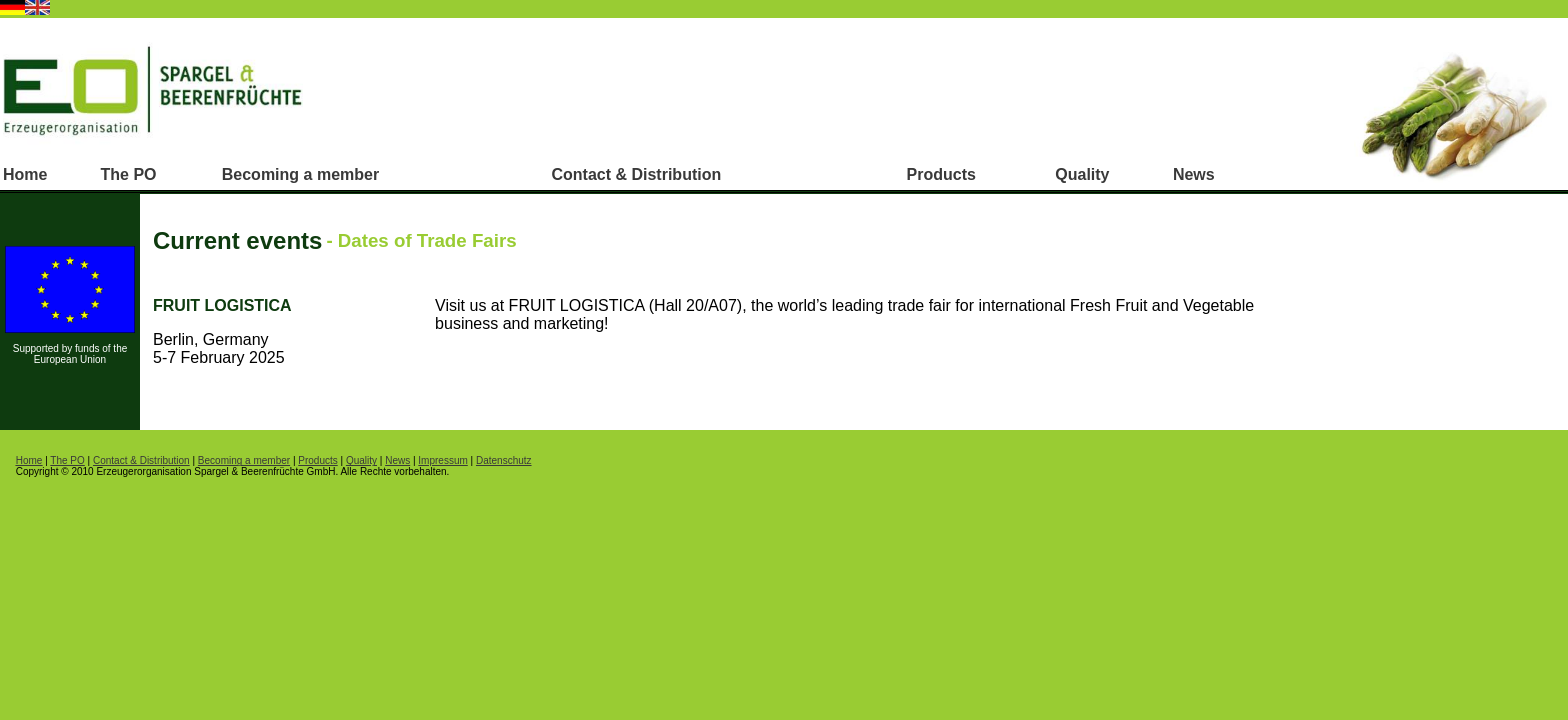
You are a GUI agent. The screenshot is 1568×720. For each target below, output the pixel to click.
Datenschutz (504, 460)
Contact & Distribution (636, 174)
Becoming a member (300, 174)
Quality (1082, 174)
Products (941, 174)
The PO (129, 174)
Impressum (442, 460)
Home (25, 174)
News (1194, 174)
